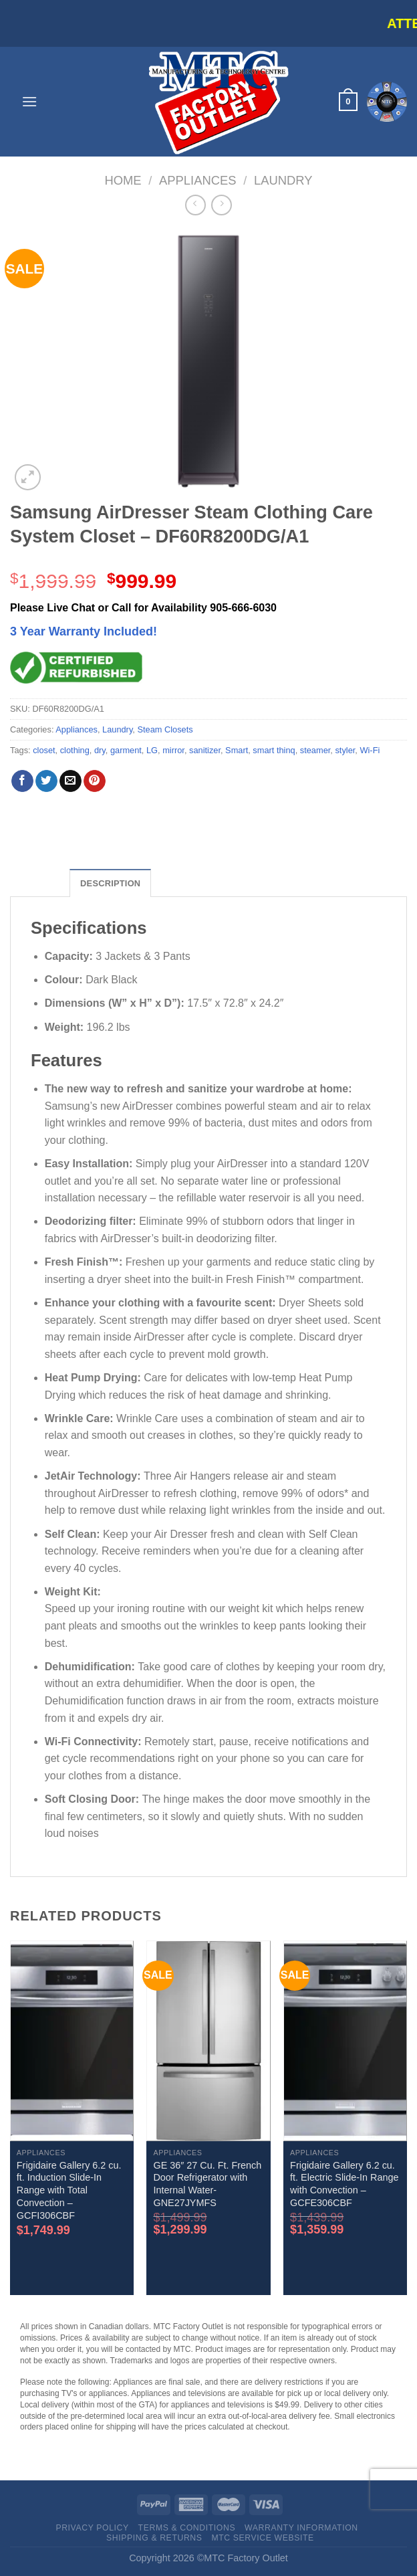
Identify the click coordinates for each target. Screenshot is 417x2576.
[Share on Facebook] (22, 781)
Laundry (283, 180)
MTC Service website (262, 2538)
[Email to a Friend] (70, 781)
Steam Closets (164, 729)
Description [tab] (110, 883)
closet (44, 750)
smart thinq (274, 750)
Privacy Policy (91, 2528)
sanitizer (205, 750)
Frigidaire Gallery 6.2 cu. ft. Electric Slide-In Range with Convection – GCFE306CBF (344, 2184)
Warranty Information (301, 2528)
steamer (315, 750)
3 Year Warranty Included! (83, 631)
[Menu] (29, 101)
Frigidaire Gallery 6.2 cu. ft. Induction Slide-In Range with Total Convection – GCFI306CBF (69, 2190)
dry (100, 750)
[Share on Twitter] (46, 781)
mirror (173, 750)
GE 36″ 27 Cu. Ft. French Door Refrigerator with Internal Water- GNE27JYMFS (207, 2184)
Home (122, 180)
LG (152, 750)
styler (345, 750)
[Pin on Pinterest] (95, 781)
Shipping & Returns (154, 2538)
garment (126, 750)
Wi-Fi (370, 750)
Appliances (198, 180)
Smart (236, 750)
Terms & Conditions (187, 2528)
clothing (75, 750)
